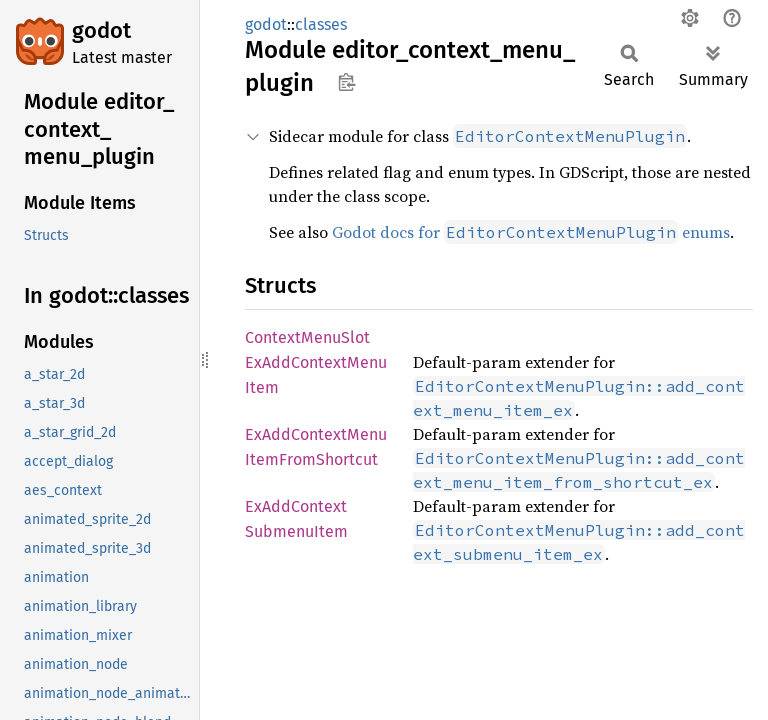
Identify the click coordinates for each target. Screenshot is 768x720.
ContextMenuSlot (307, 337)
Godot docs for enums (531, 232)
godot (101, 30)
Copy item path (346, 82)
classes (321, 24)
